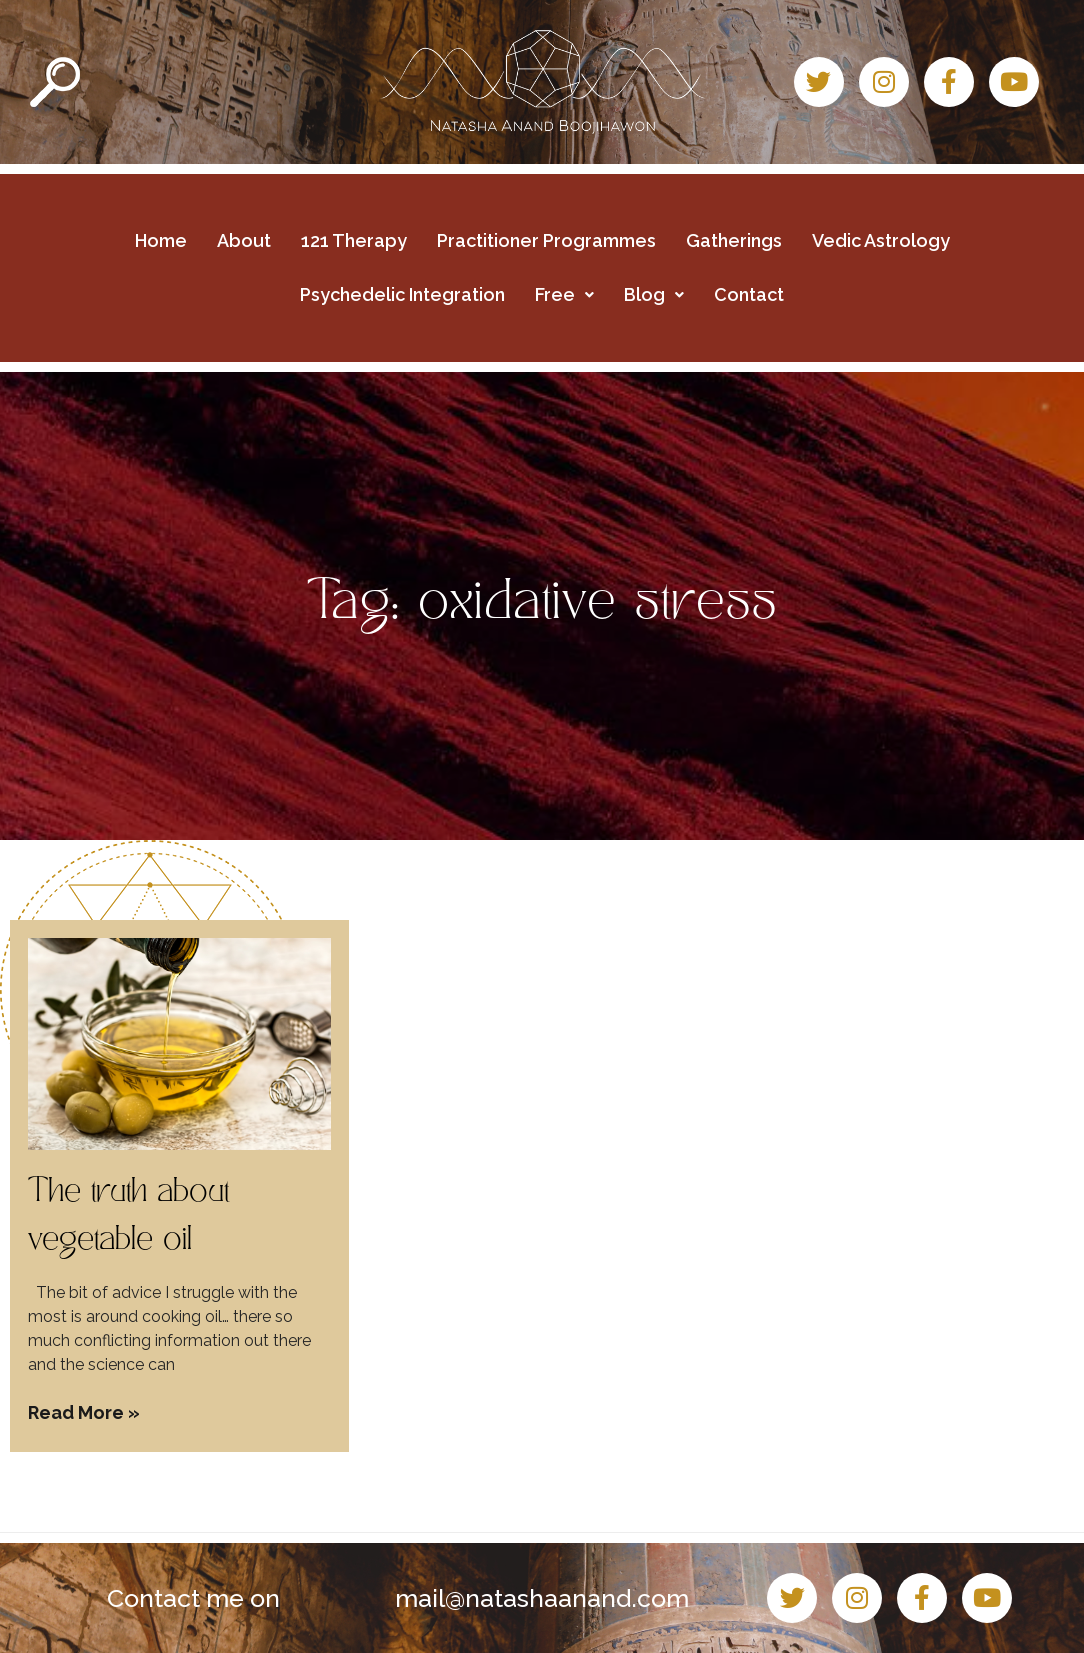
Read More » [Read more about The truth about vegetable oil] (84, 1412)
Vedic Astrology (881, 240)
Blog (654, 294)
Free (564, 294)
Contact (749, 294)
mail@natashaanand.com (542, 1598)
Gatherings (734, 240)
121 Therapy (354, 240)
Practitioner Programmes (546, 240)
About (244, 240)
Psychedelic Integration (402, 294)
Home (161, 240)
